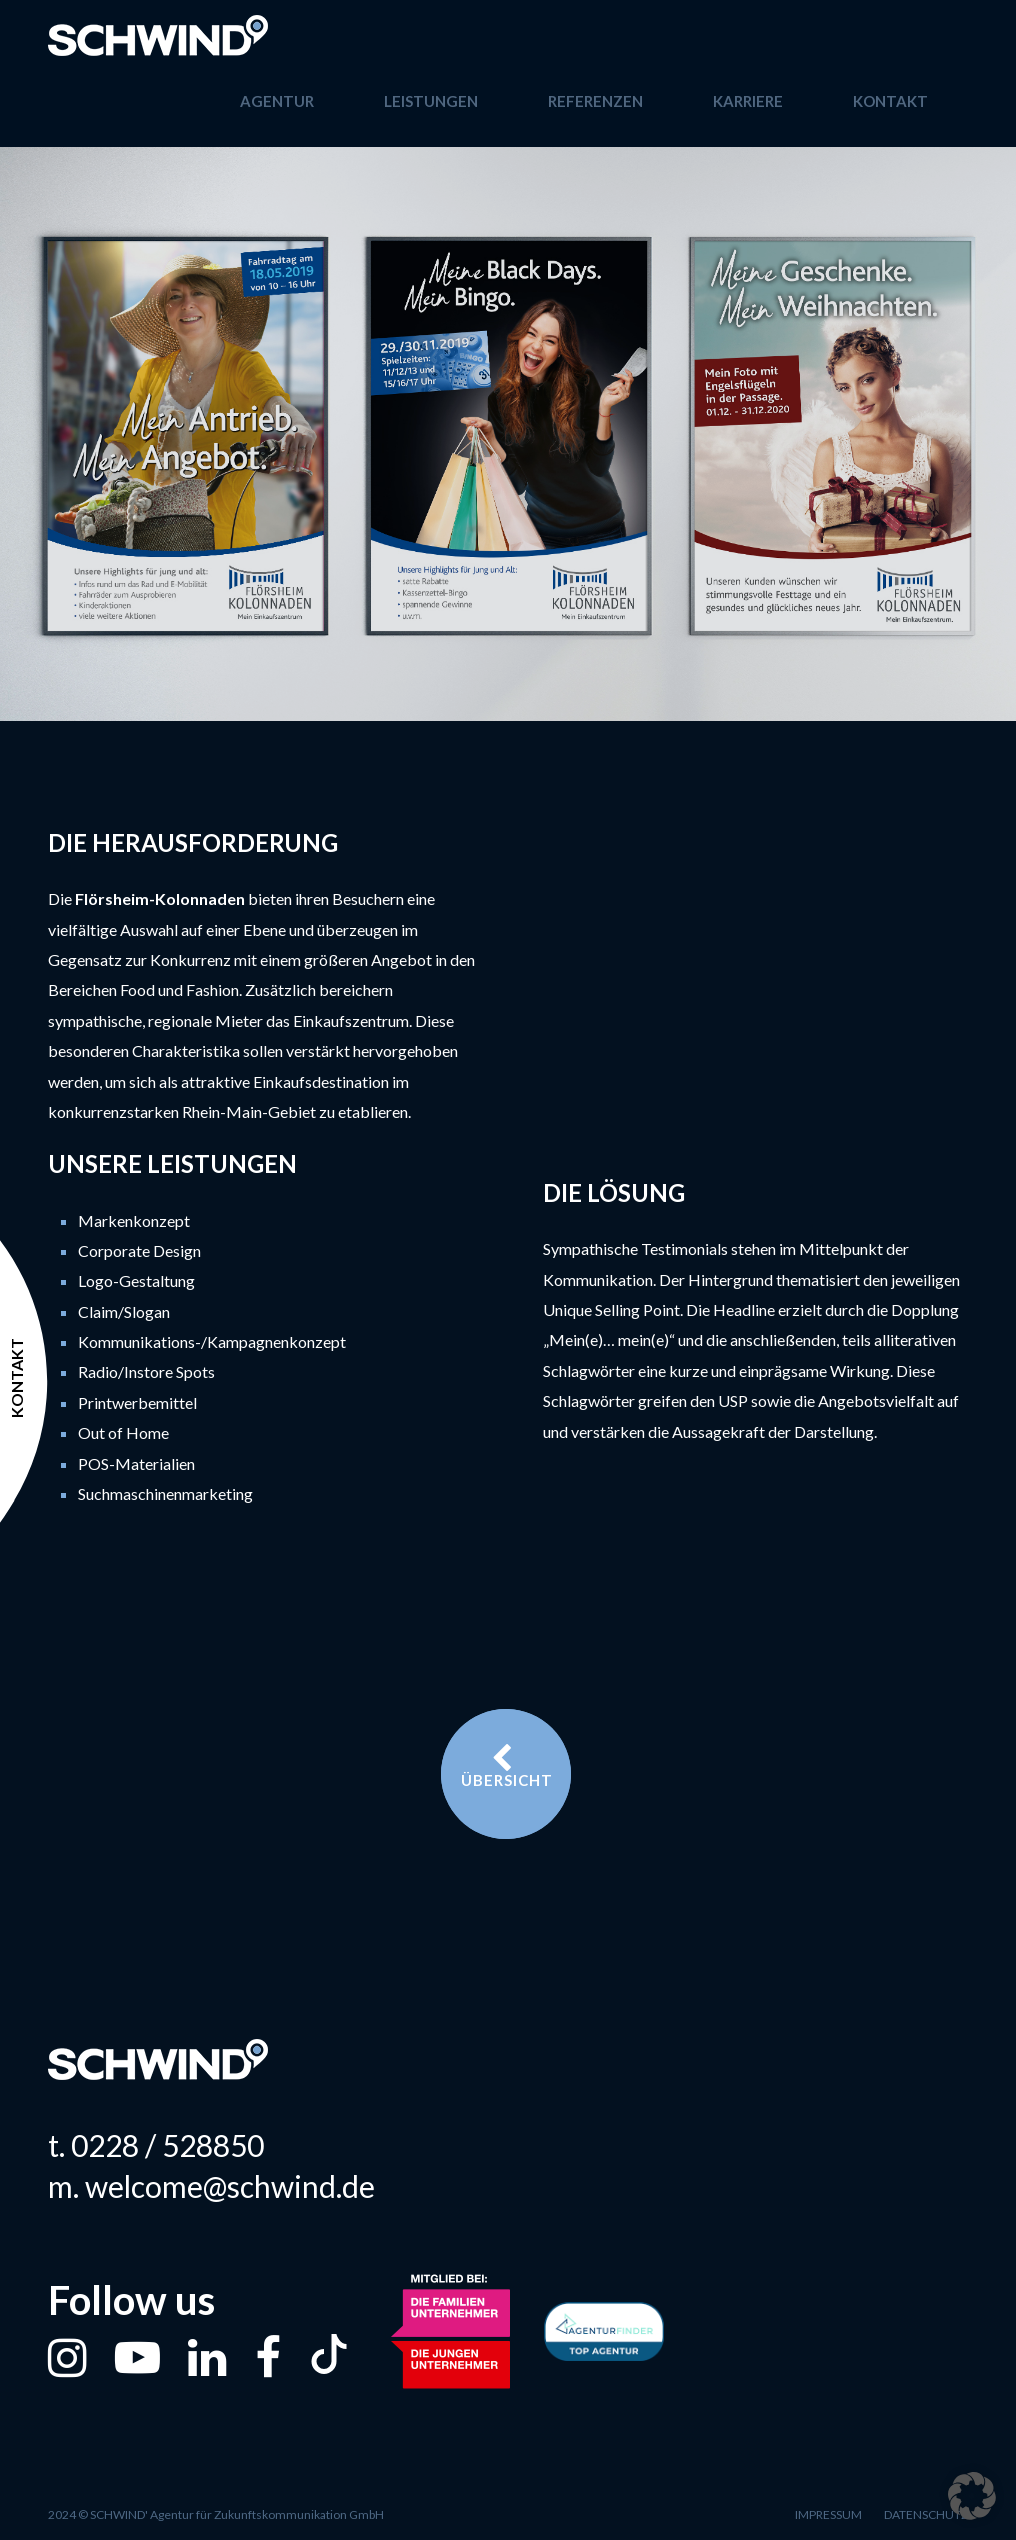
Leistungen (431, 101)
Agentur (277, 101)
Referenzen (595, 101)
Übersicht (507, 1766)
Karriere (748, 101)
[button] (972, 2496)
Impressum (828, 2514)
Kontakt (890, 101)
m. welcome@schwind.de (211, 2186)
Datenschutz (926, 2514)
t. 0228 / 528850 (156, 2145)
